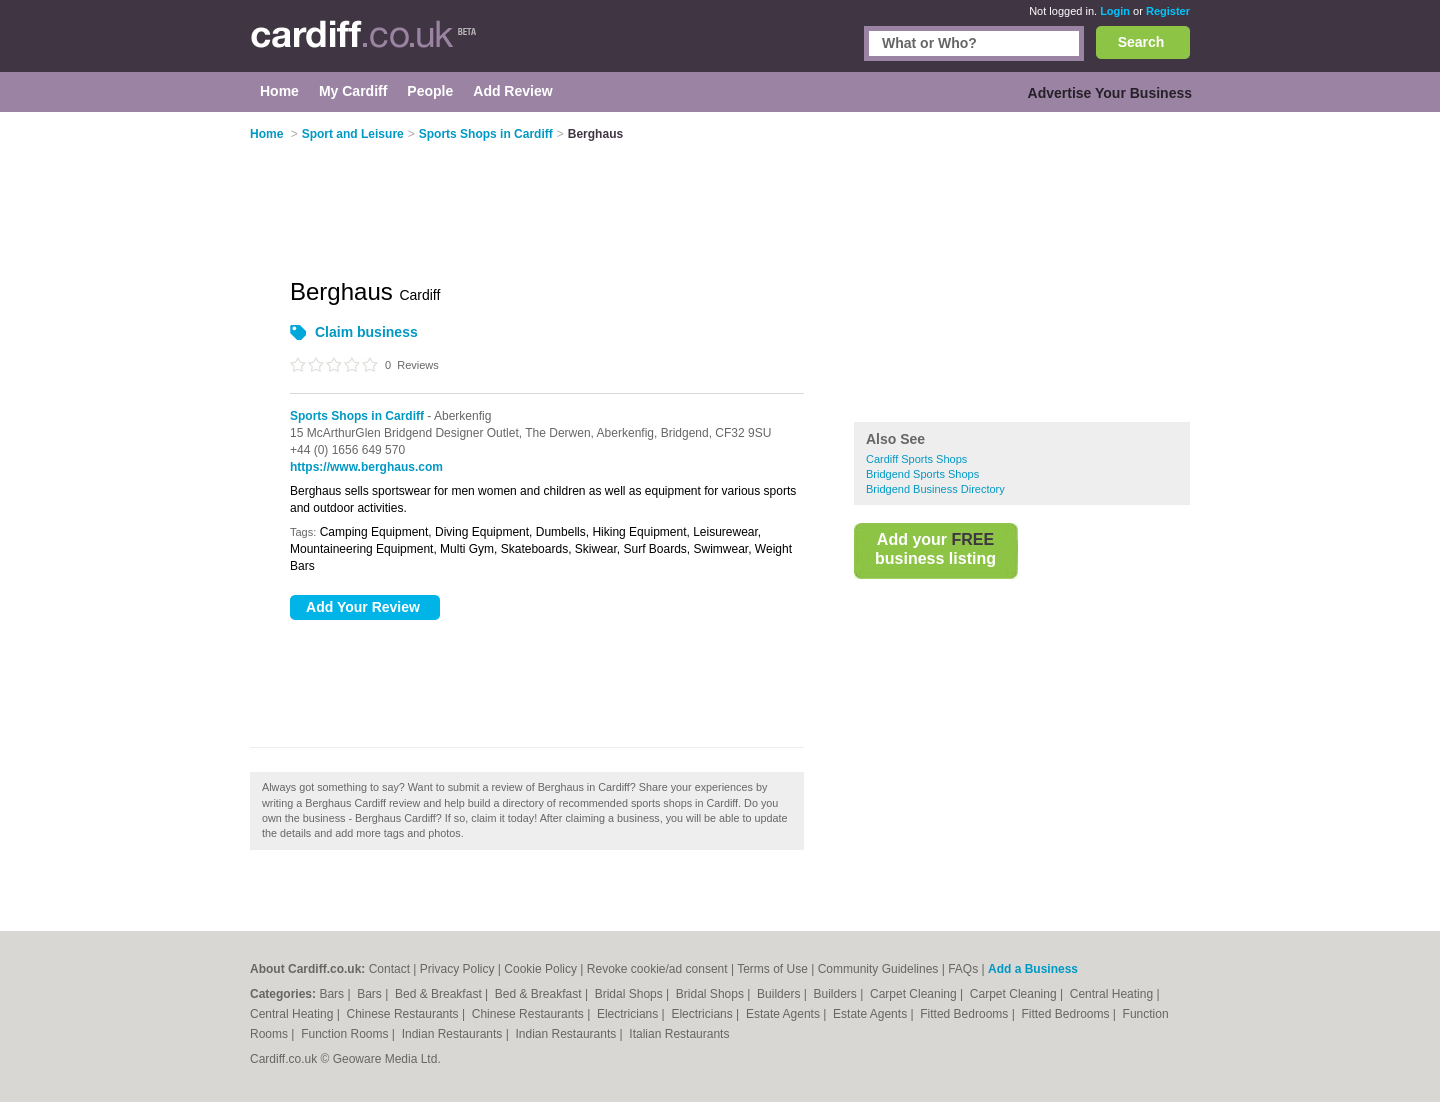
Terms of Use (772, 969)
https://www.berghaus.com (366, 467)
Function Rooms (346, 1034)
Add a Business (1033, 969)
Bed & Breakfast (440, 994)
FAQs (963, 969)
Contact (389, 969)
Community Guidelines (878, 969)
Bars (333, 994)
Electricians (629, 1014)
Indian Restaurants (454, 1034)
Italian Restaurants (679, 1034)
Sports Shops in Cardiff (357, 416)
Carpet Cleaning (915, 994)
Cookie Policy (540, 969)
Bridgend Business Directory (935, 489)
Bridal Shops (630, 994)
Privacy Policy (457, 969)
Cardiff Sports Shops (916, 459)
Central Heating (1113, 994)
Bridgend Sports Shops (922, 474)
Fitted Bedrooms (965, 1014)
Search (1141, 42)
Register (1168, 11)
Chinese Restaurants (404, 1014)
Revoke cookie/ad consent (657, 969)
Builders (780, 994)
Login (1115, 11)
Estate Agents (784, 1014)
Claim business (366, 332)
